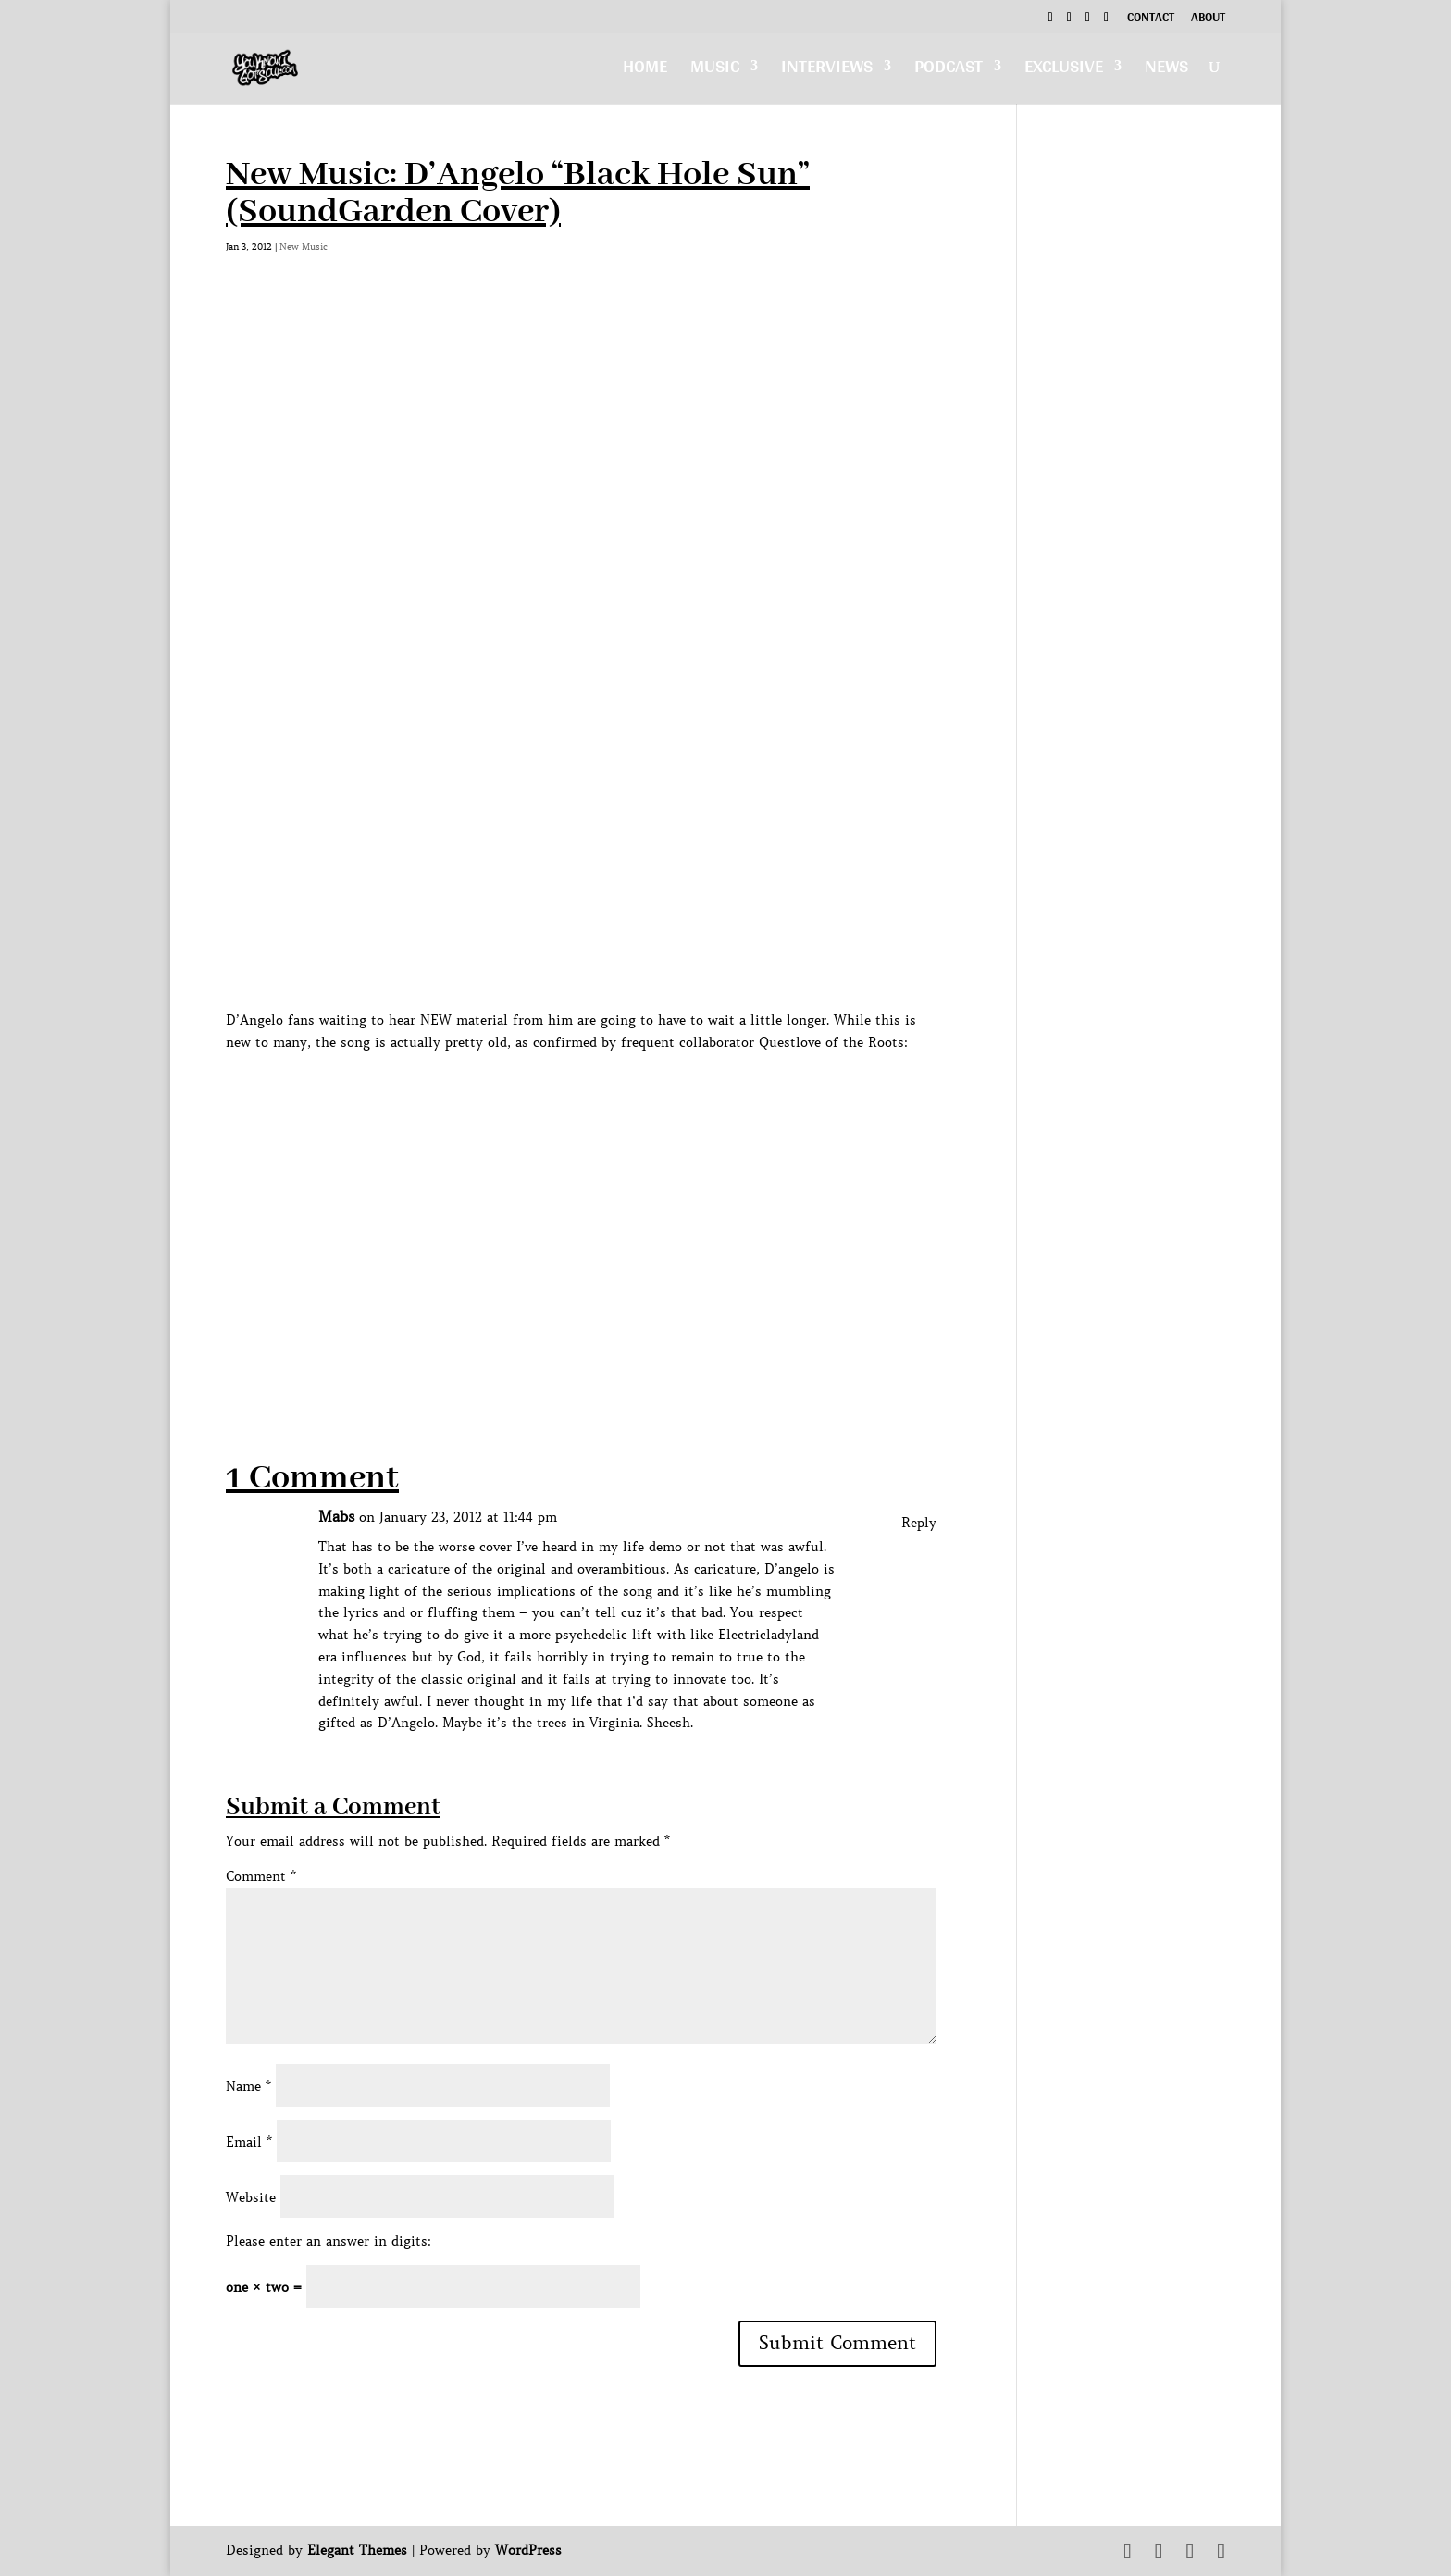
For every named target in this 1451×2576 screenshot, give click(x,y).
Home (645, 70)
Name (248, 2086)
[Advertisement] (562, 1341)
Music (714, 70)
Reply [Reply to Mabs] (918, 1522)
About (1208, 19)
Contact (1150, 19)
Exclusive (1063, 70)
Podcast (948, 70)
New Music (303, 247)
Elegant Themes (357, 2550)
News (1166, 70)
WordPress (528, 2550)
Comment (261, 1876)
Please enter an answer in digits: (328, 2241)
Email (249, 2142)
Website (251, 2197)
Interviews (827, 70)
